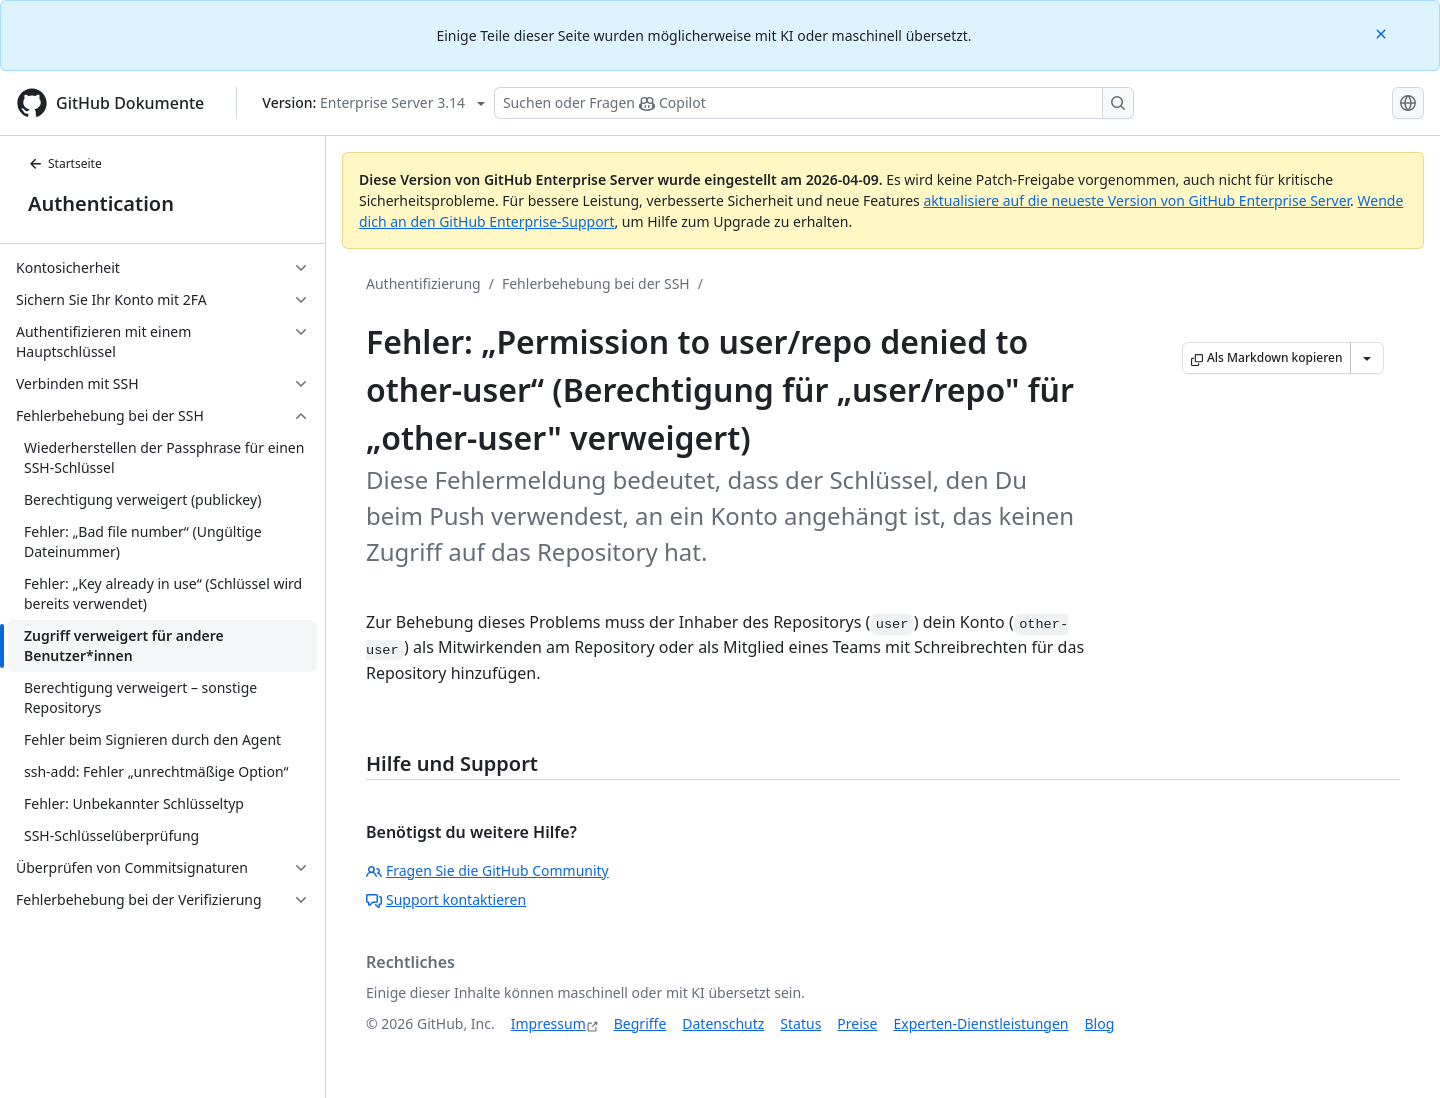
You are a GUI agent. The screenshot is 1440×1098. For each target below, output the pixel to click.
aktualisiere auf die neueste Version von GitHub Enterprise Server (1136, 200)
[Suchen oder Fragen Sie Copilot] (814, 103)
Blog (1100, 1023)
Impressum (548, 1023)
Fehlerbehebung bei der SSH (596, 283)
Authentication (101, 203)
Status (800, 1023)
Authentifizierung (423, 283)
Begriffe (640, 1023)
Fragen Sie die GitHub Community (487, 870)
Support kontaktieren (446, 899)
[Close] (1383, 32)
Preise (857, 1023)
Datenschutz (723, 1023)
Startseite (65, 163)
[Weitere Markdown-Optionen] (1367, 358)
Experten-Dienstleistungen (980, 1023)
